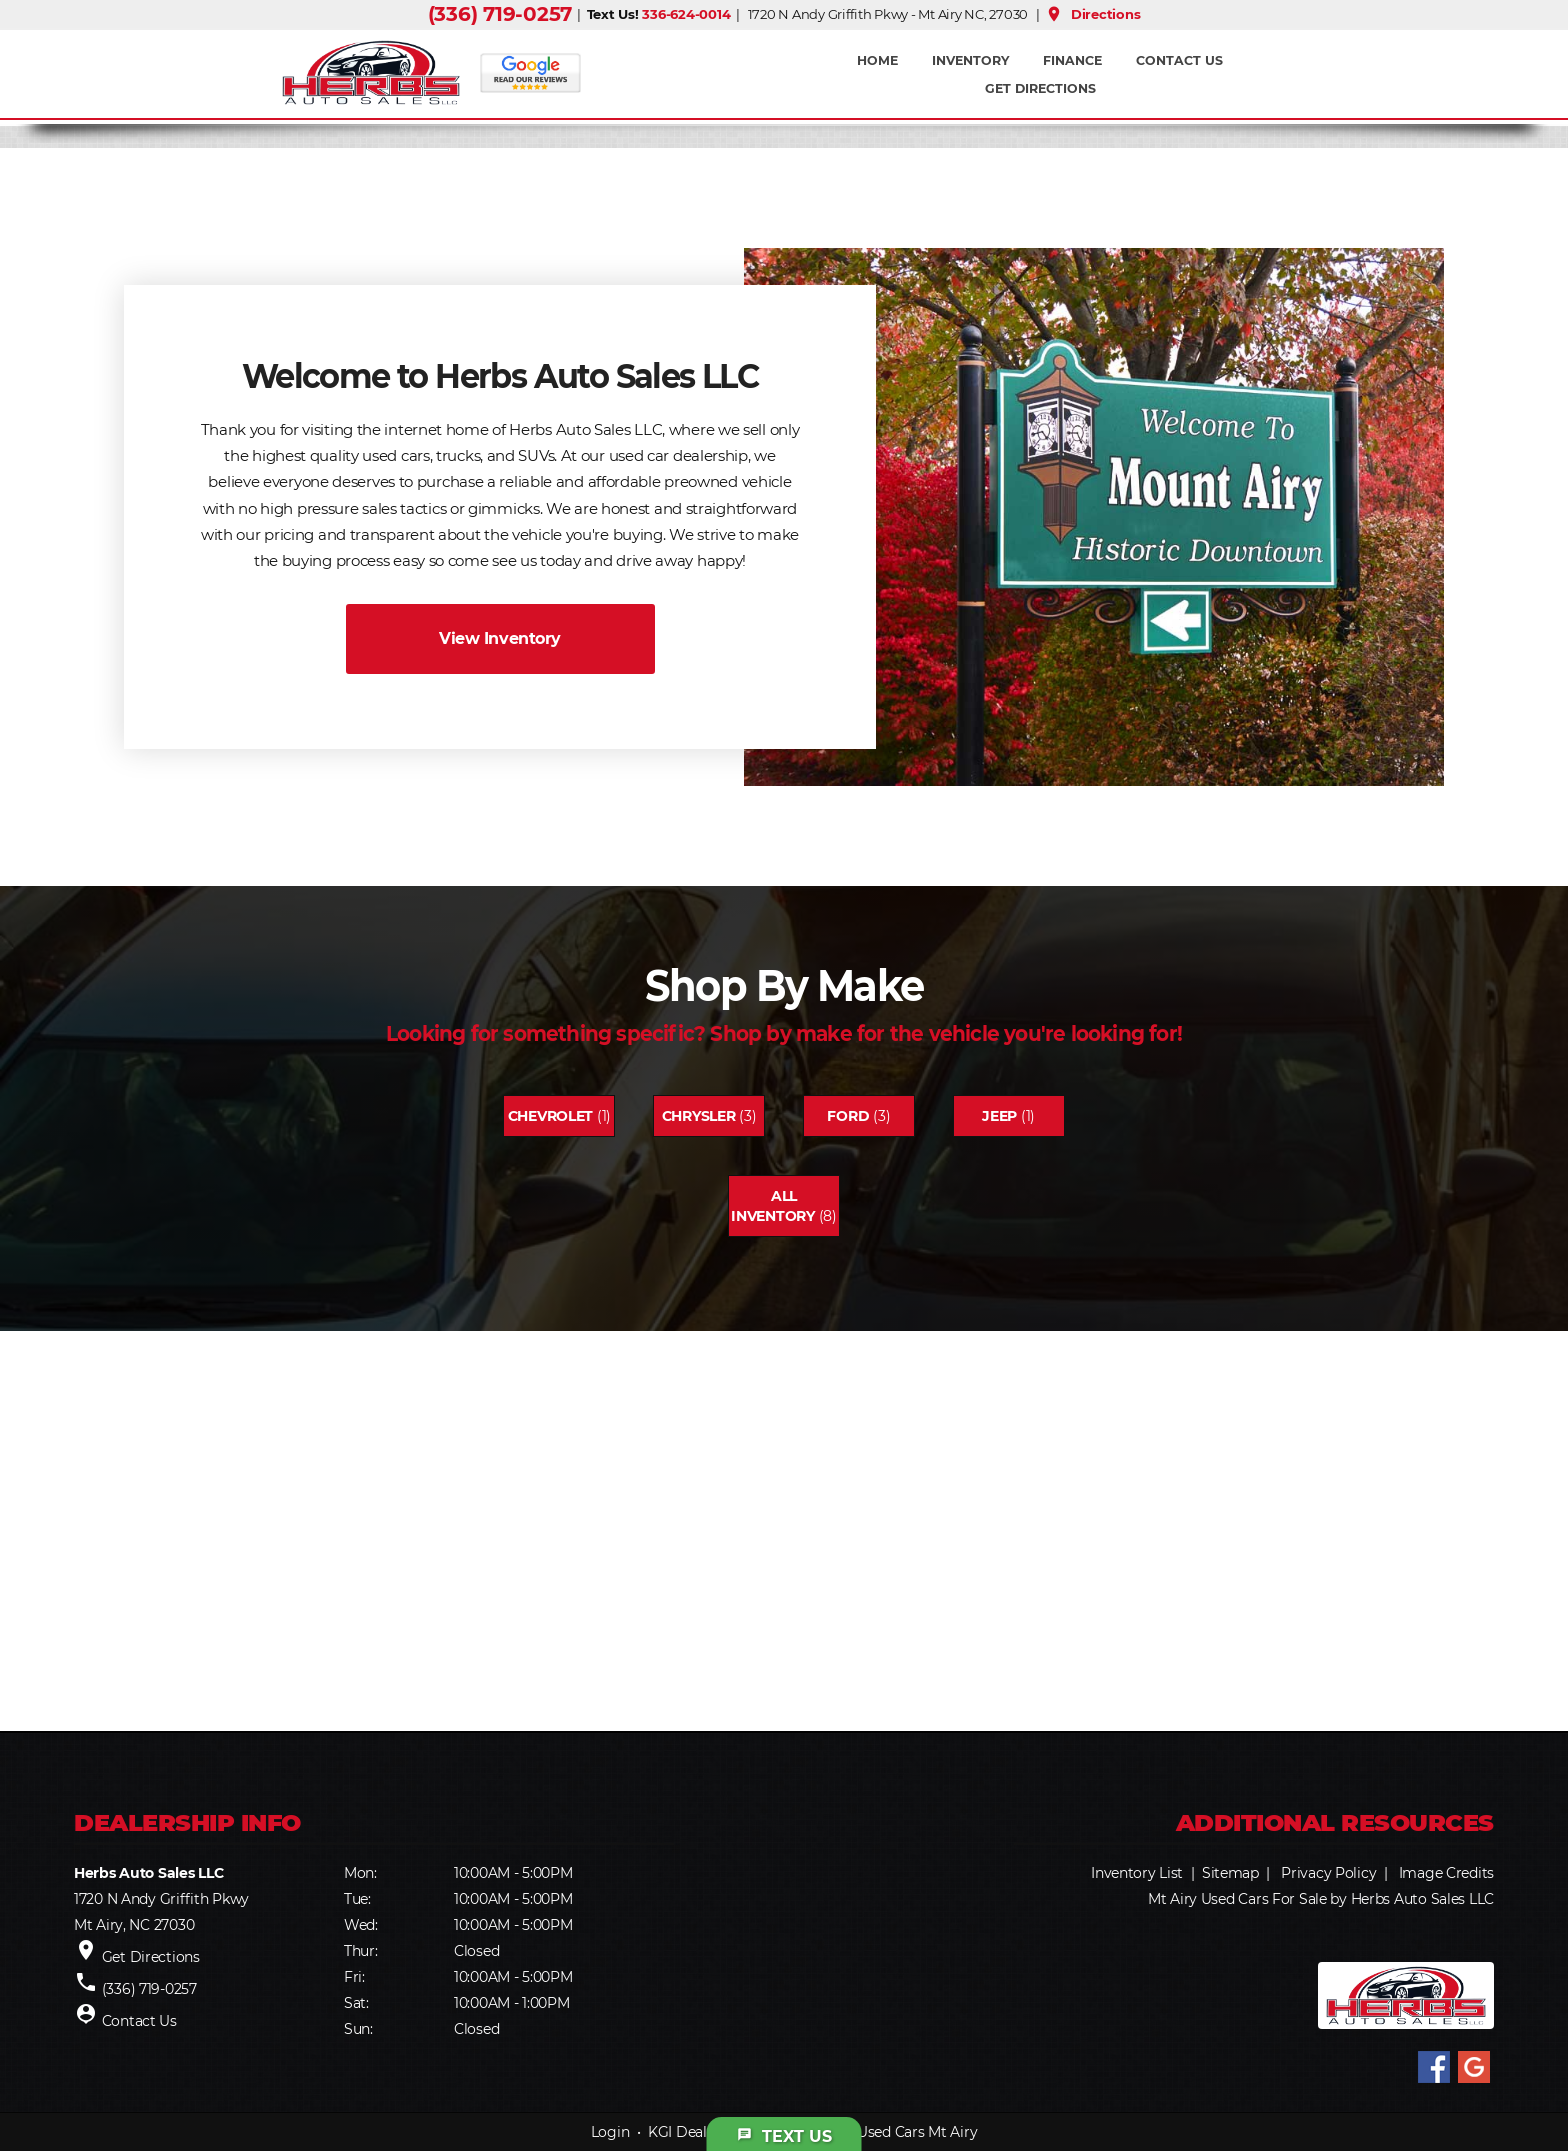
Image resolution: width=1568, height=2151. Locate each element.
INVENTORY (970, 60)
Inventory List (1137, 1873)
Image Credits (1446, 1873)
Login (610, 2132)
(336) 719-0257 (500, 14)
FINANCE (1072, 60)
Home (877, 60)
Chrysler (699, 1116)
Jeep (999, 1116)
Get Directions (1040, 88)
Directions (1092, 14)
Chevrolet (550, 1116)
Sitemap (1230, 1873)
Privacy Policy (1328, 1873)
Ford (848, 1116)
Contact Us (1179, 60)
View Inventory (499, 638)
